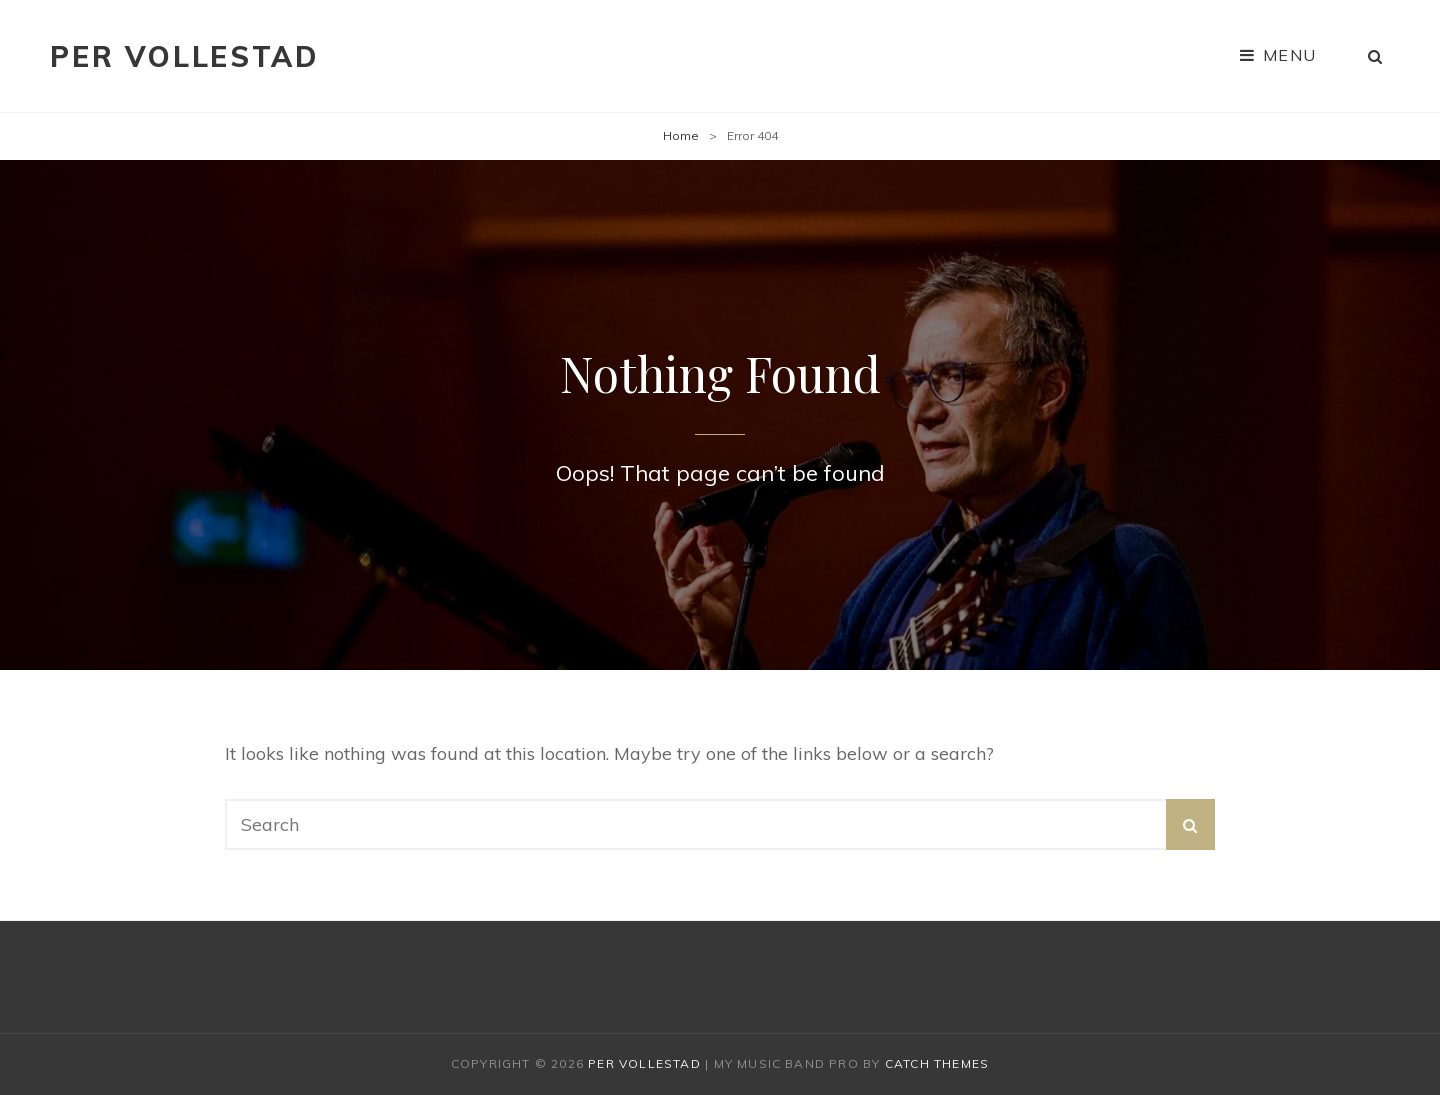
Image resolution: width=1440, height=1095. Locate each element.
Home (681, 135)
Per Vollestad (184, 56)
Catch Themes (937, 1063)
